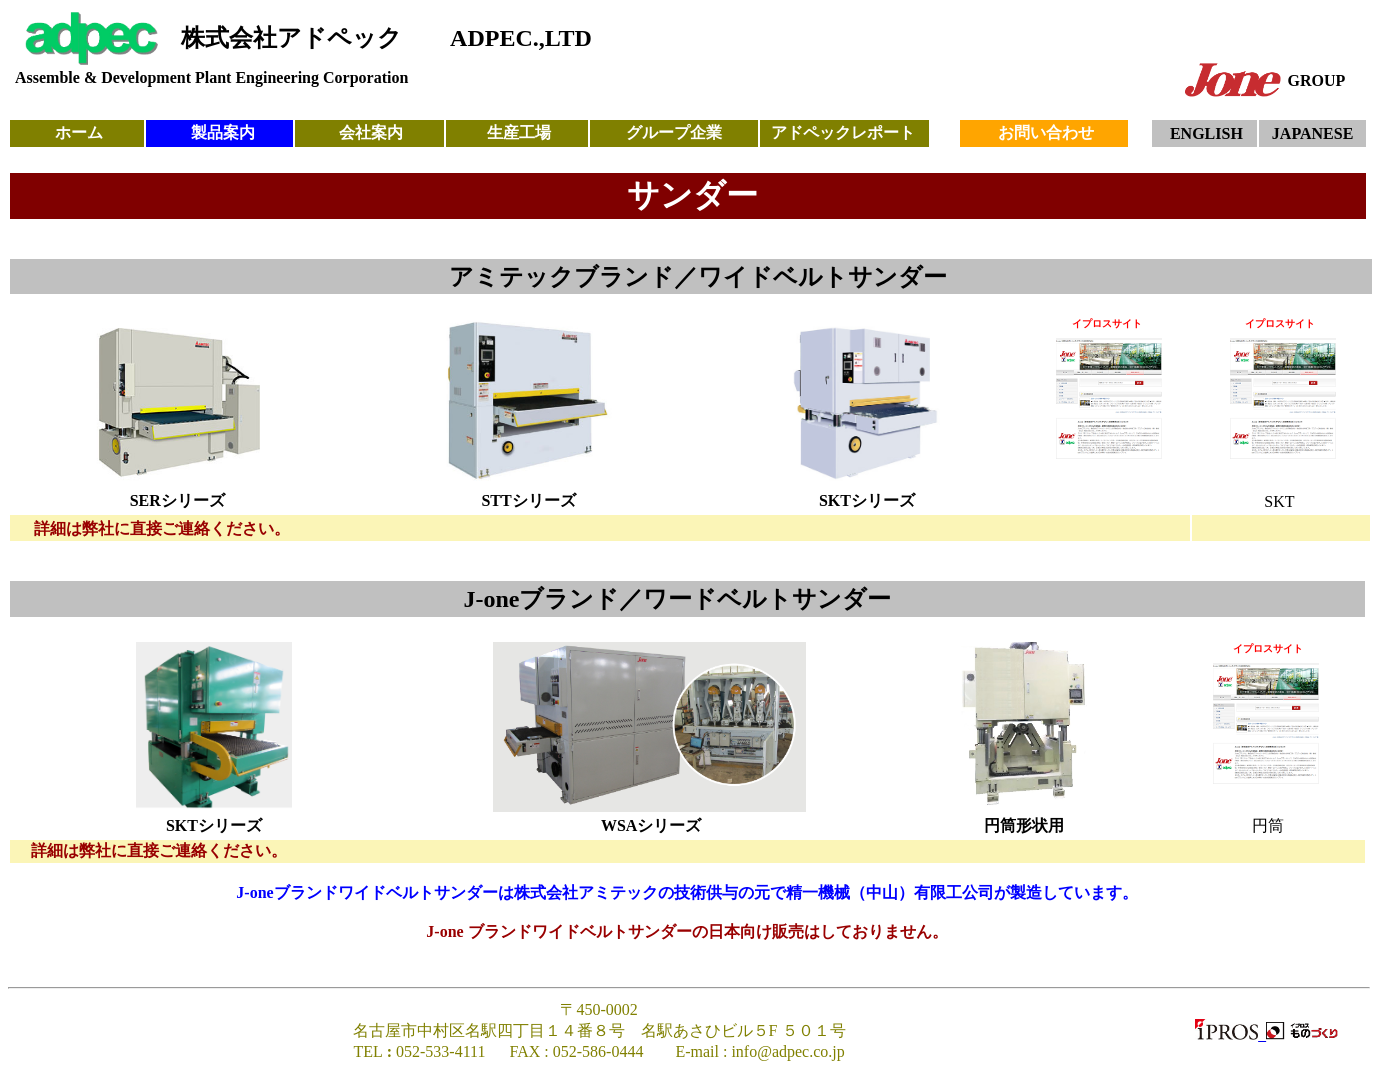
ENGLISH (1206, 133)
